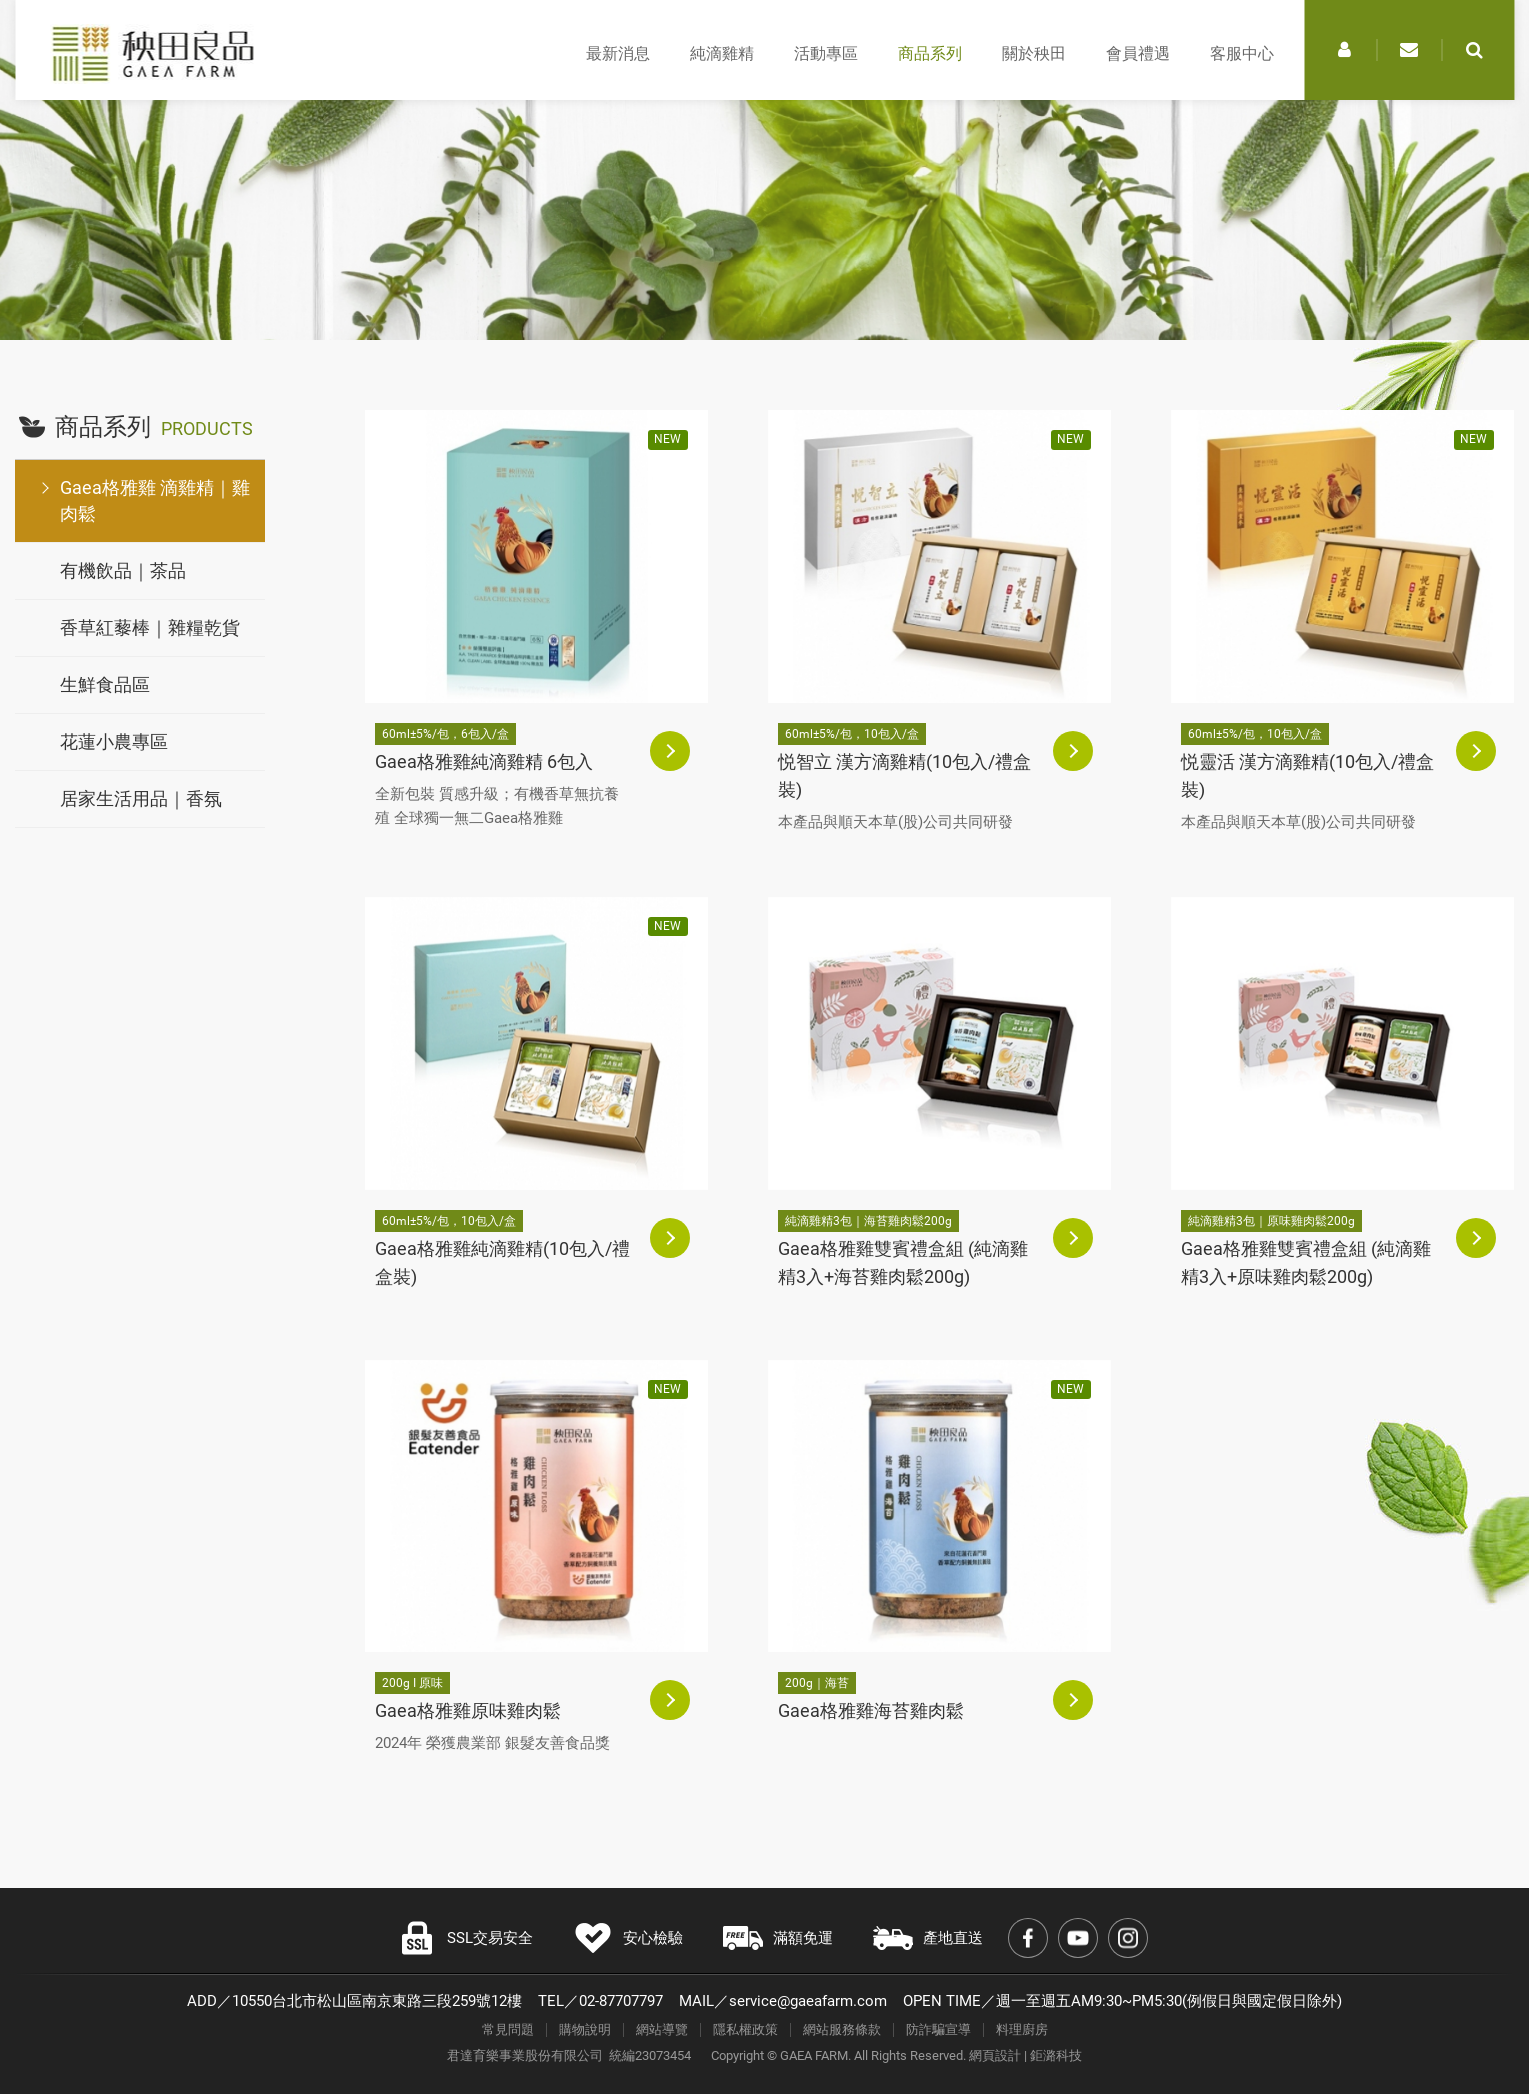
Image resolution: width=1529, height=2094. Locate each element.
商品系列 (930, 53)
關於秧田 (1034, 53)
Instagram (1128, 1938)
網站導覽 (662, 2029)
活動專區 (826, 53)
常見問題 (508, 2029)
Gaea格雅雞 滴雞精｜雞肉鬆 (155, 500)
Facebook (1028, 1938)
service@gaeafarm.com (808, 2001)
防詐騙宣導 (938, 2029)
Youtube (1078, 1938)
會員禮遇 (1138, 53)
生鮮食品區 (105, 684)
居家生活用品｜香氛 (141, 798)
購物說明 (585, 2029)
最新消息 (618, 53)
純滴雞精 (722, 53)
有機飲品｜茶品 (123, 570)
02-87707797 (621, 2001)
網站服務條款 (842, 2029)
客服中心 (1242, 53)
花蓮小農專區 (114, 741)
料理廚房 (1022, 2029)
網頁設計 (995, 2055)
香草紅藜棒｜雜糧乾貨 (150, 627)
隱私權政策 (745, 2029)
